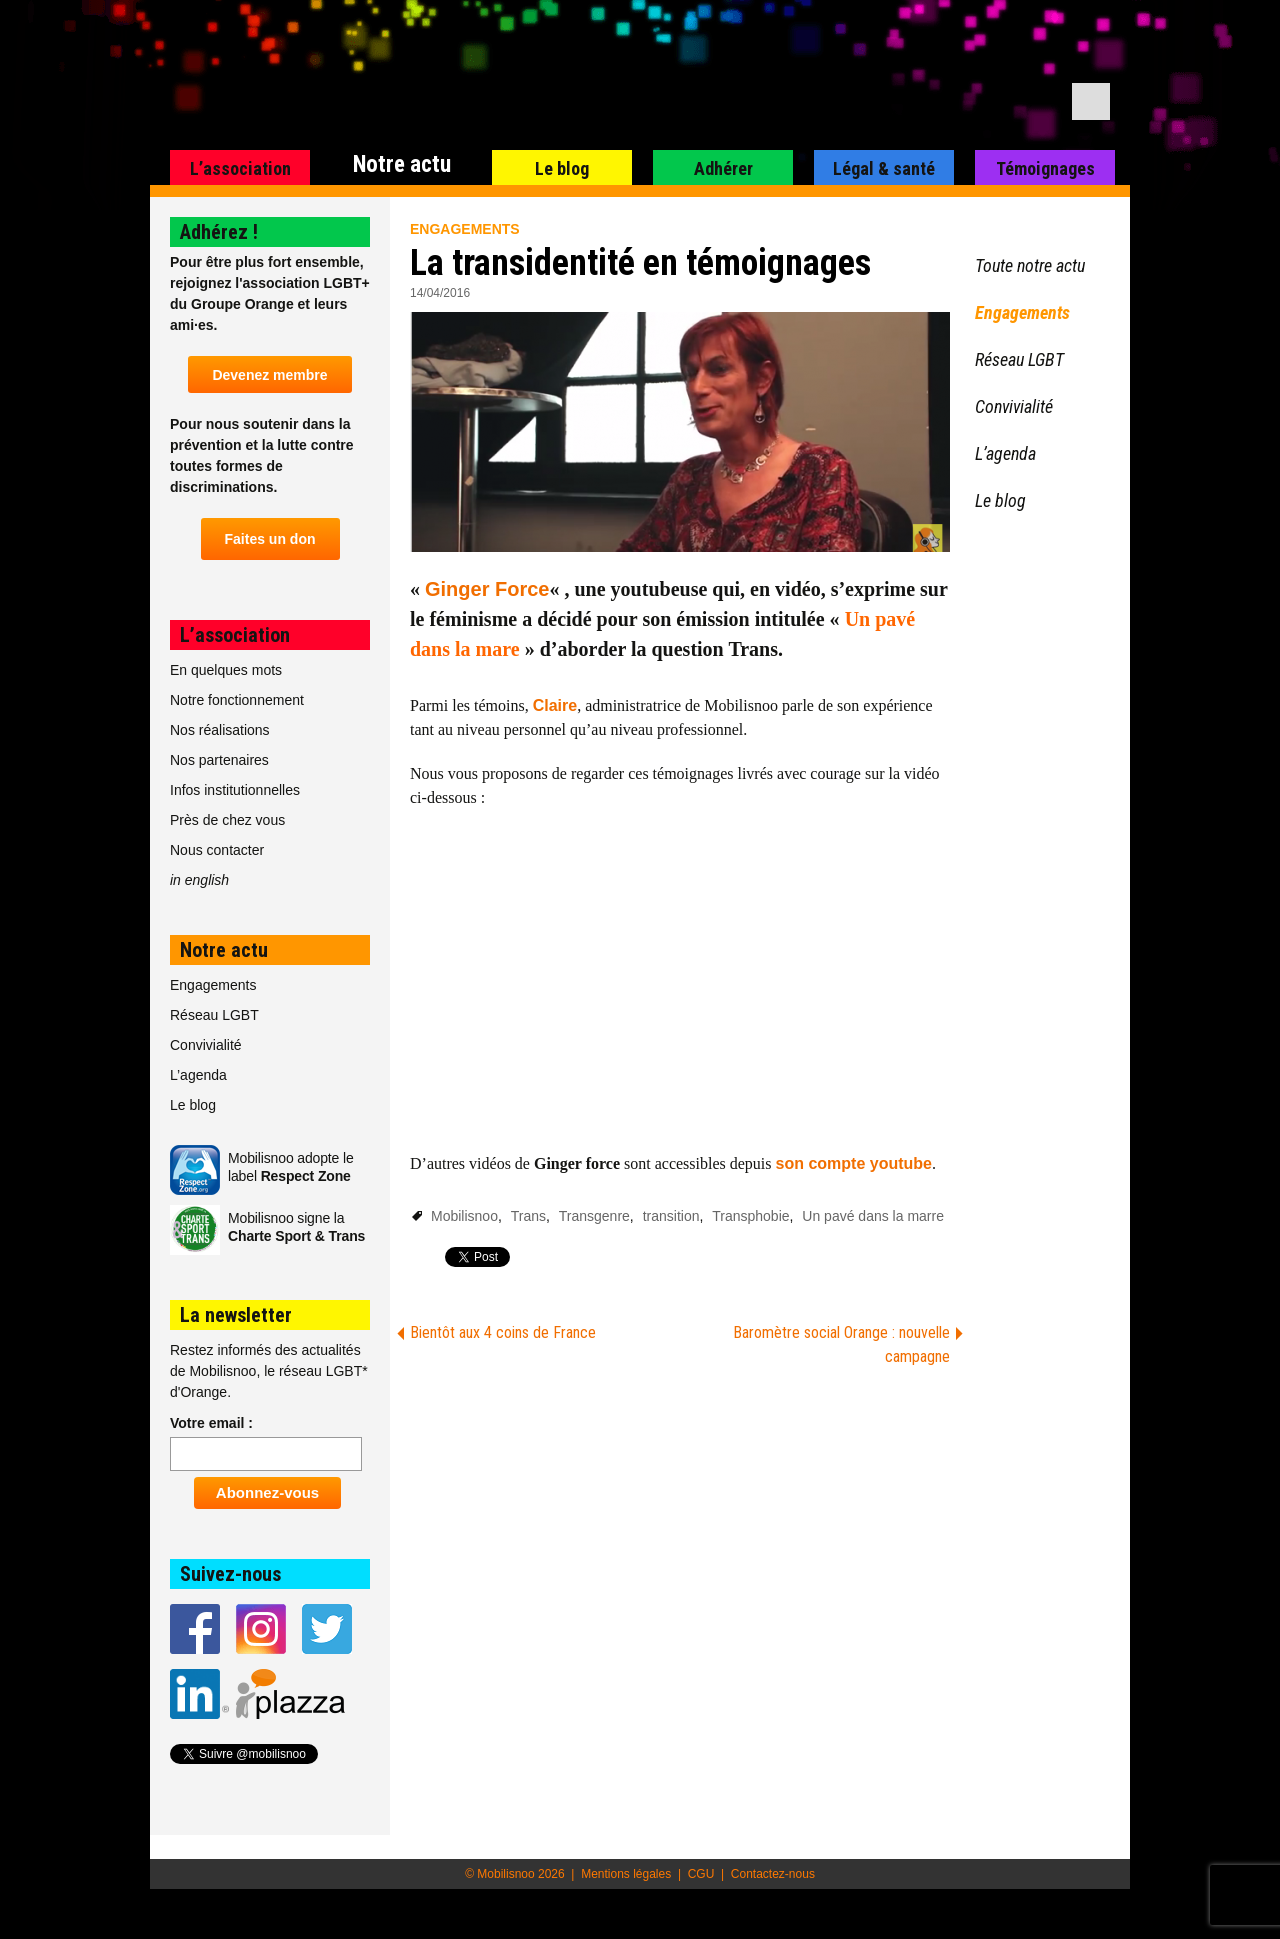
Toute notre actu (1030, 265)
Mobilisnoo (464, 1216)
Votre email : (211, 1423)
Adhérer (723, 168)
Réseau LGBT (214, 1015)
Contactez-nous (773, 1874)
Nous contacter (217, 850)
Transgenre (594, 1216)
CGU (701, 1874)
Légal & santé (884, 168)
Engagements (465, 229)
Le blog (562, 168)
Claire (555, 705)
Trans (528, 1216)
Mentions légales (626, 1874)
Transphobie (750, 1216)
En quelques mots (226, 670)
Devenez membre (269, 375)
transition (671, 1216)
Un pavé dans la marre (873, 1216)
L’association (240, 168)
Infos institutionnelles (235, 790)
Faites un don (270, 539)
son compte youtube (854, 1163)
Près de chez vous (227, 820)
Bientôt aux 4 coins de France (503, 1332)
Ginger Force (487, 589)
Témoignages (1045, 168)
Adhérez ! (219, 232)
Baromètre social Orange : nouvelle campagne (841, 1344)
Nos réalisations (220, 730)
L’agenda (198, 1075)
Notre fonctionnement (237, 700)
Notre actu (402, 164)
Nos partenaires (219, 760)
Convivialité (206, 1045)
